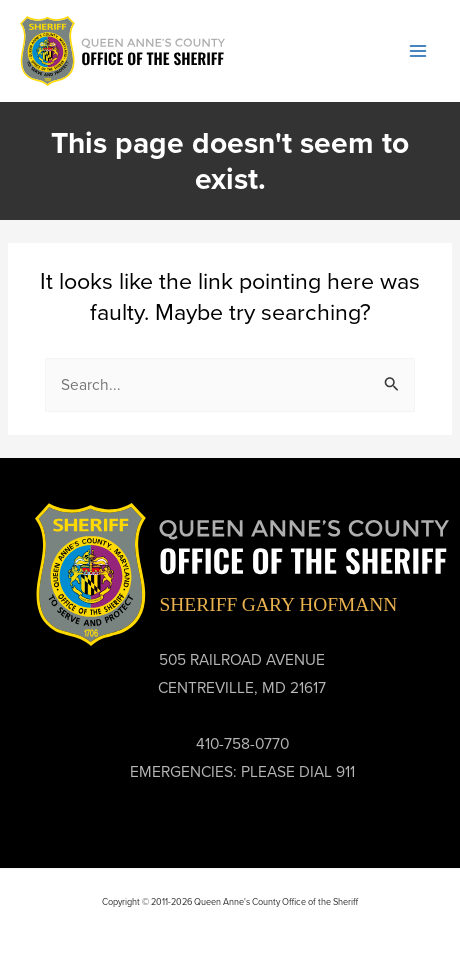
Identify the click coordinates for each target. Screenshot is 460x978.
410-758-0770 (242, 743)
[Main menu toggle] (418, 50)
